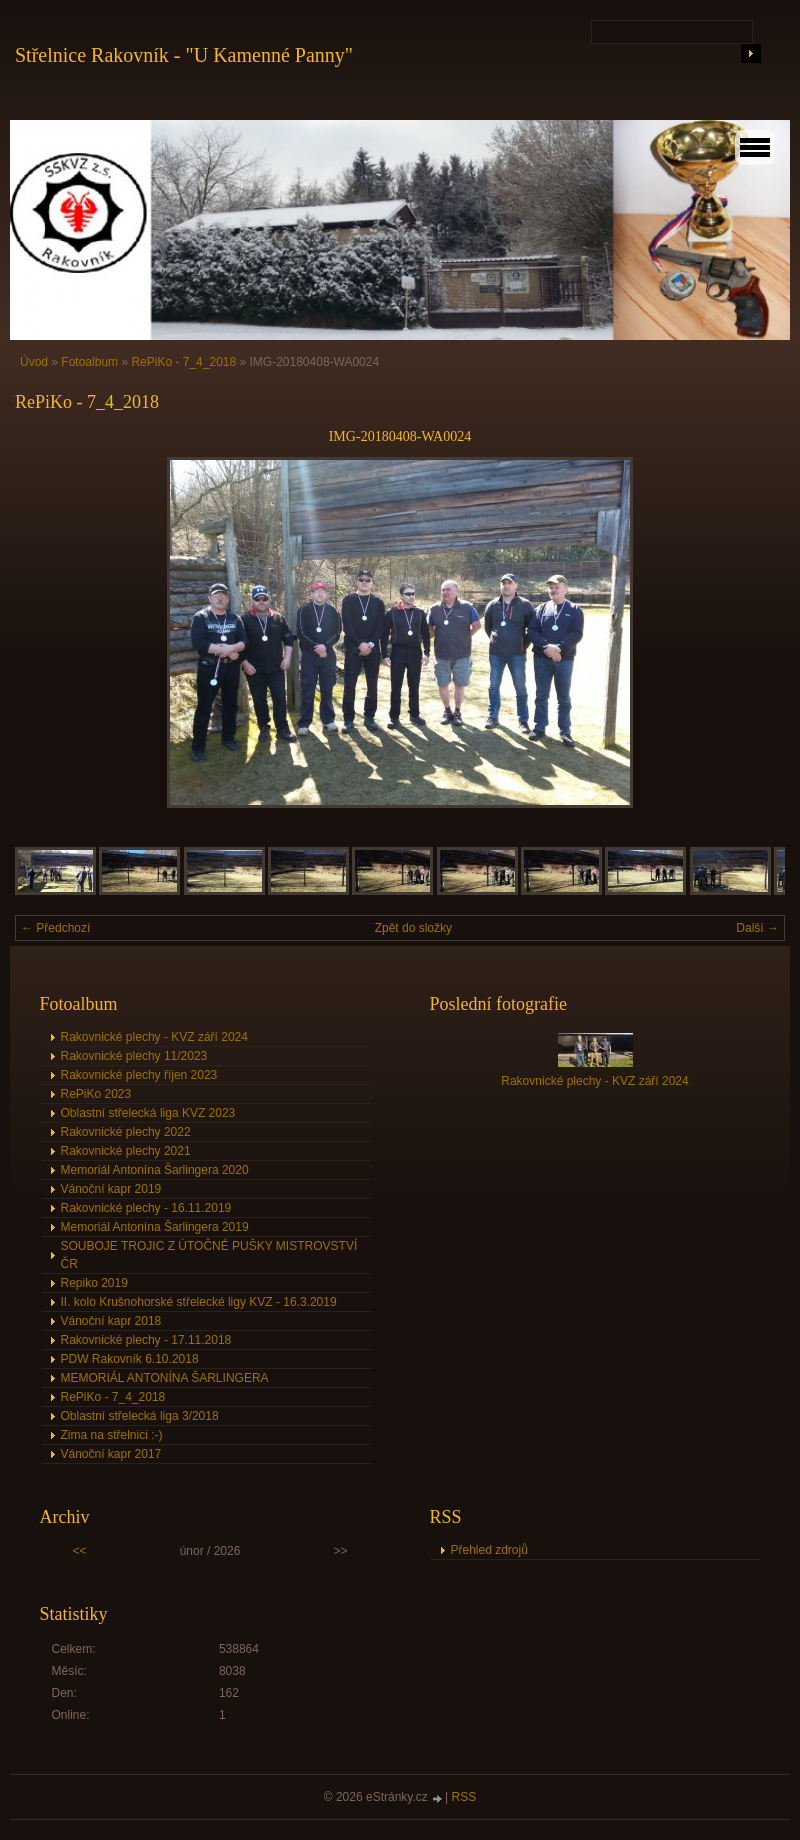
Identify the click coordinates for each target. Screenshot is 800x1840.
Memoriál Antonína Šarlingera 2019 (155, 1227)
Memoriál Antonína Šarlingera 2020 (155, 1170)
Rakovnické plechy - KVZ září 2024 (154, 1037)
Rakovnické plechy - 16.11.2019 (146, 1208)
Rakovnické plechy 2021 (126, 1151)
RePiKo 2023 (96, 1094)
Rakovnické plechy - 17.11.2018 (146, 1340)
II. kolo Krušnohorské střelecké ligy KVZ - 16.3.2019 (199, 1302)
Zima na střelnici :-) (112, 1435)
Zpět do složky (413, 928)
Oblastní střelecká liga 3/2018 (140, 1416)
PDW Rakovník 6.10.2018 (130, 1359)
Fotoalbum (89, 362)
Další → (757, 928)
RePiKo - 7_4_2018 (183, 362)
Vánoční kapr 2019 (111, 1189)
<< (80, 1551)
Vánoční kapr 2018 (111, 1321)
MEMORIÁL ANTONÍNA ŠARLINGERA (165, 1378)
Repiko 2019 (94, 1283)
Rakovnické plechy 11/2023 (134, 1056)
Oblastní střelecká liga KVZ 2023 (148, 1113)
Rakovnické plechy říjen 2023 (139, 1075)
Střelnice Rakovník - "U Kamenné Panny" (184, 55)
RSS (464, 1797)
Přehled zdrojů (489, 1550)
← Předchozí (55, 928)
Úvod (34, 362)
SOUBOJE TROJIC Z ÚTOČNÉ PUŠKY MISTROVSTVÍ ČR (209, 1255)
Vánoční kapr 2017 (111, 1454)
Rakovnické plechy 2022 (126, 1132)
